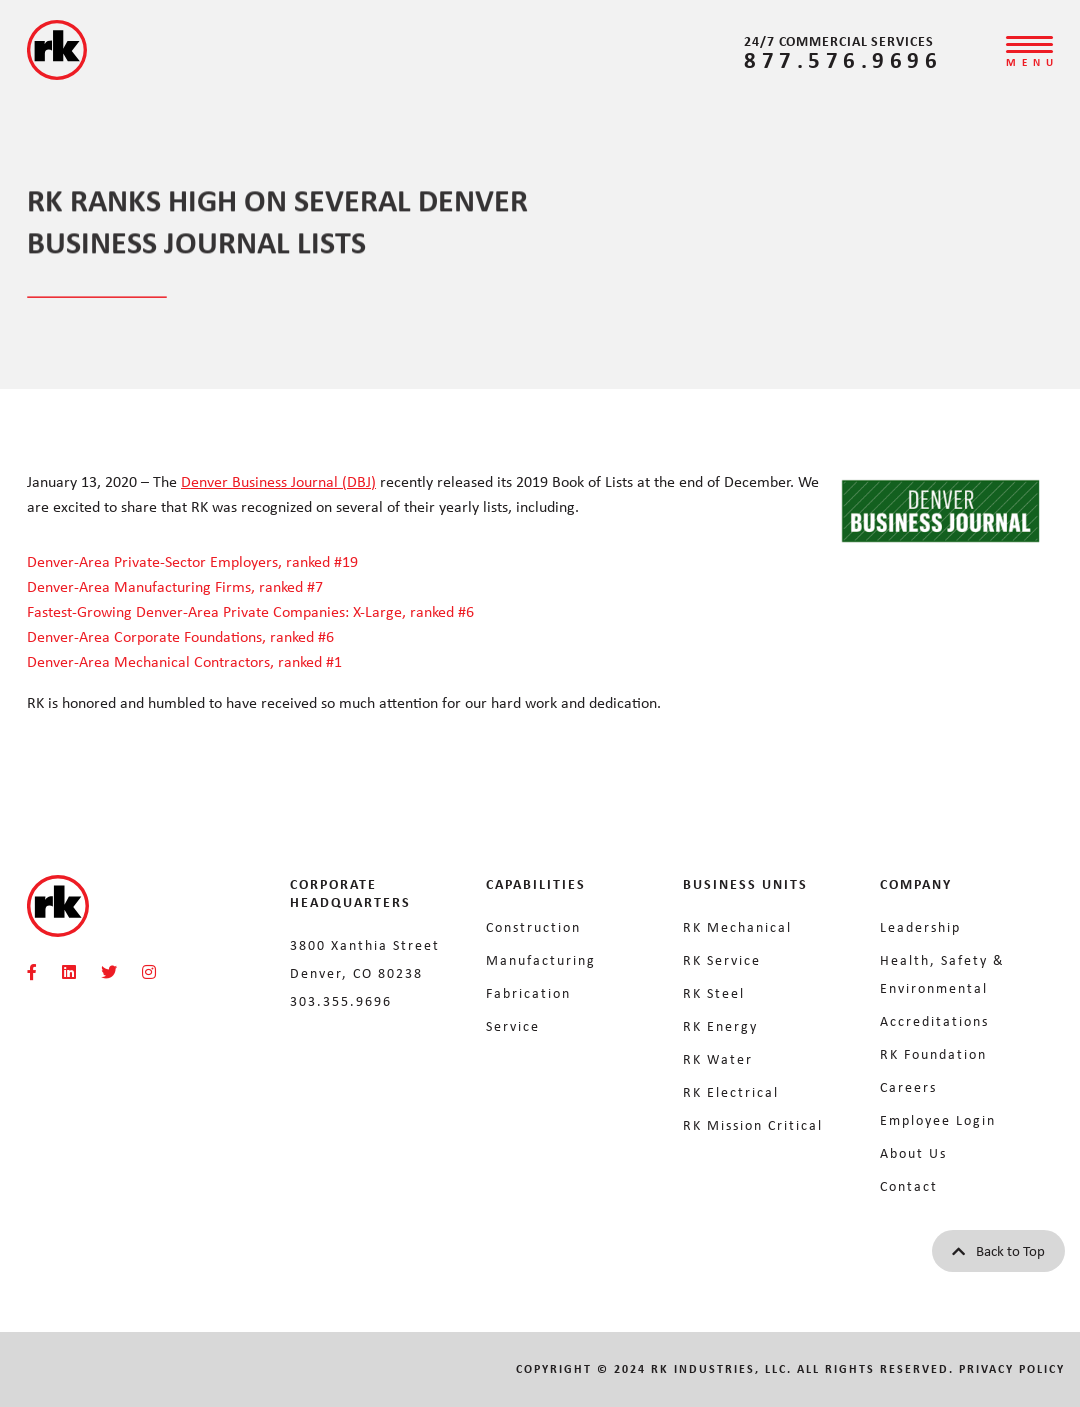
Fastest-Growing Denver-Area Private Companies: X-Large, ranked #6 (250, 611)
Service (513, 1025)
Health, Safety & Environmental (942, 973)
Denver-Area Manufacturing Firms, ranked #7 (175, 586)
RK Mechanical (737, 926)
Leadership (920, 926)
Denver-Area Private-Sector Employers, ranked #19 (192, 561)
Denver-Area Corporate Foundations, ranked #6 (182, 636)
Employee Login (938, 1119)
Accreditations (934, 1020)
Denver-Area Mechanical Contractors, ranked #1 (184, 661)
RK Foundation (933, 1053)
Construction (533, 926)
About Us (913, 1152)
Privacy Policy (1012, 1369)
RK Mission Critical (753, 1124)
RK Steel (714, 992)
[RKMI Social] (32, 972)
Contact (909, 1185)
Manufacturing (541, 959)
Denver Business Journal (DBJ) (278, 481)
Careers (908, 1086)
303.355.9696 (341, 1000)
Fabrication (528, 992)
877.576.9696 (843, 59)
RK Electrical (731, 1091)
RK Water (718, 1058)
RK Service (722, 959)
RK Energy (720, 1025)
